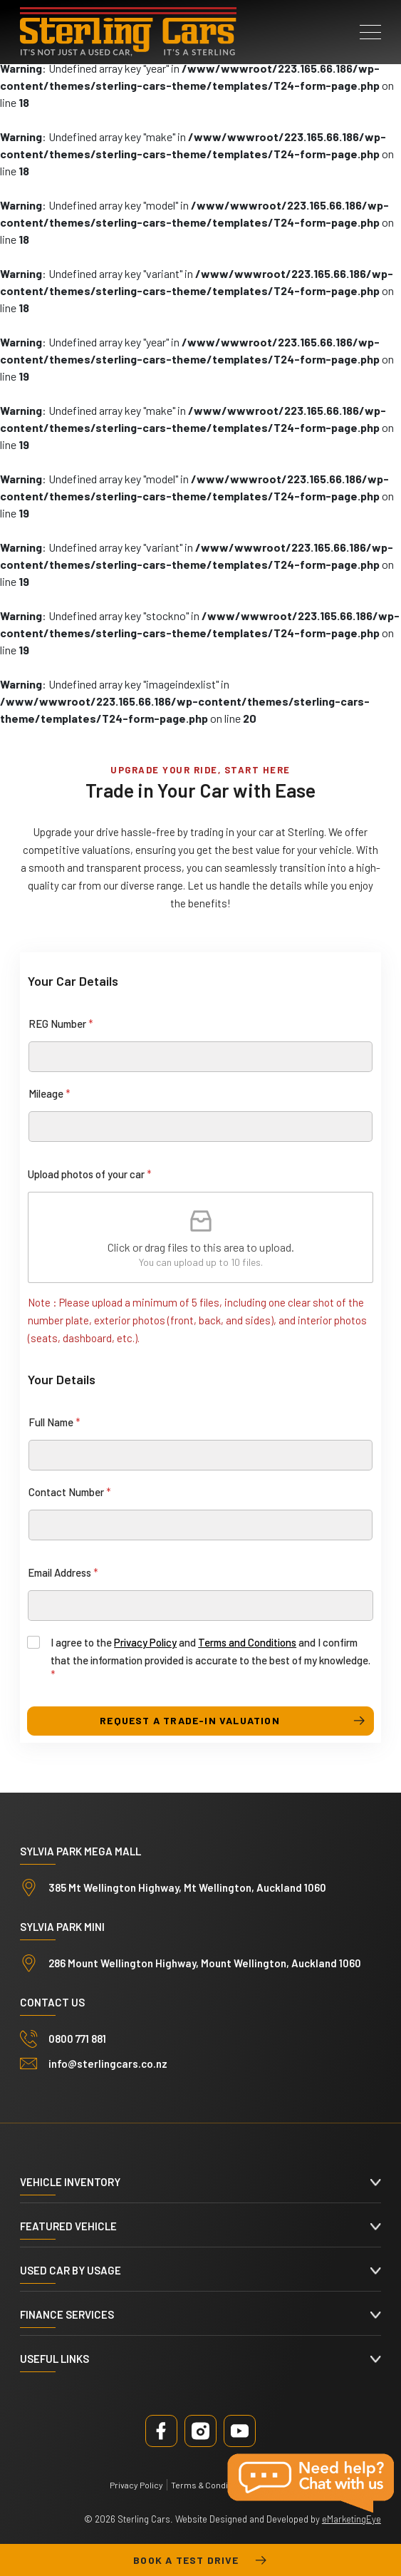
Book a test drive (200, 2560)
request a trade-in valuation (190, 1720)
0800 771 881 (77, 2038)
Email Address (63, 1572)
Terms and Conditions (247, 1642)
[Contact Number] (200, 1525)
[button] (370, 32)
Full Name (54, 1422)
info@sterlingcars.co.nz (107, 2063)
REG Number (60, 1023)
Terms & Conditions (209, 2485)
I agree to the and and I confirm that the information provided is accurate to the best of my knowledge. (210, 1658)
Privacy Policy (145, 1642)
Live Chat (312, 2483)
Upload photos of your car (90, 1174)
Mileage (49, 1093)
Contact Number (69, 1491)
